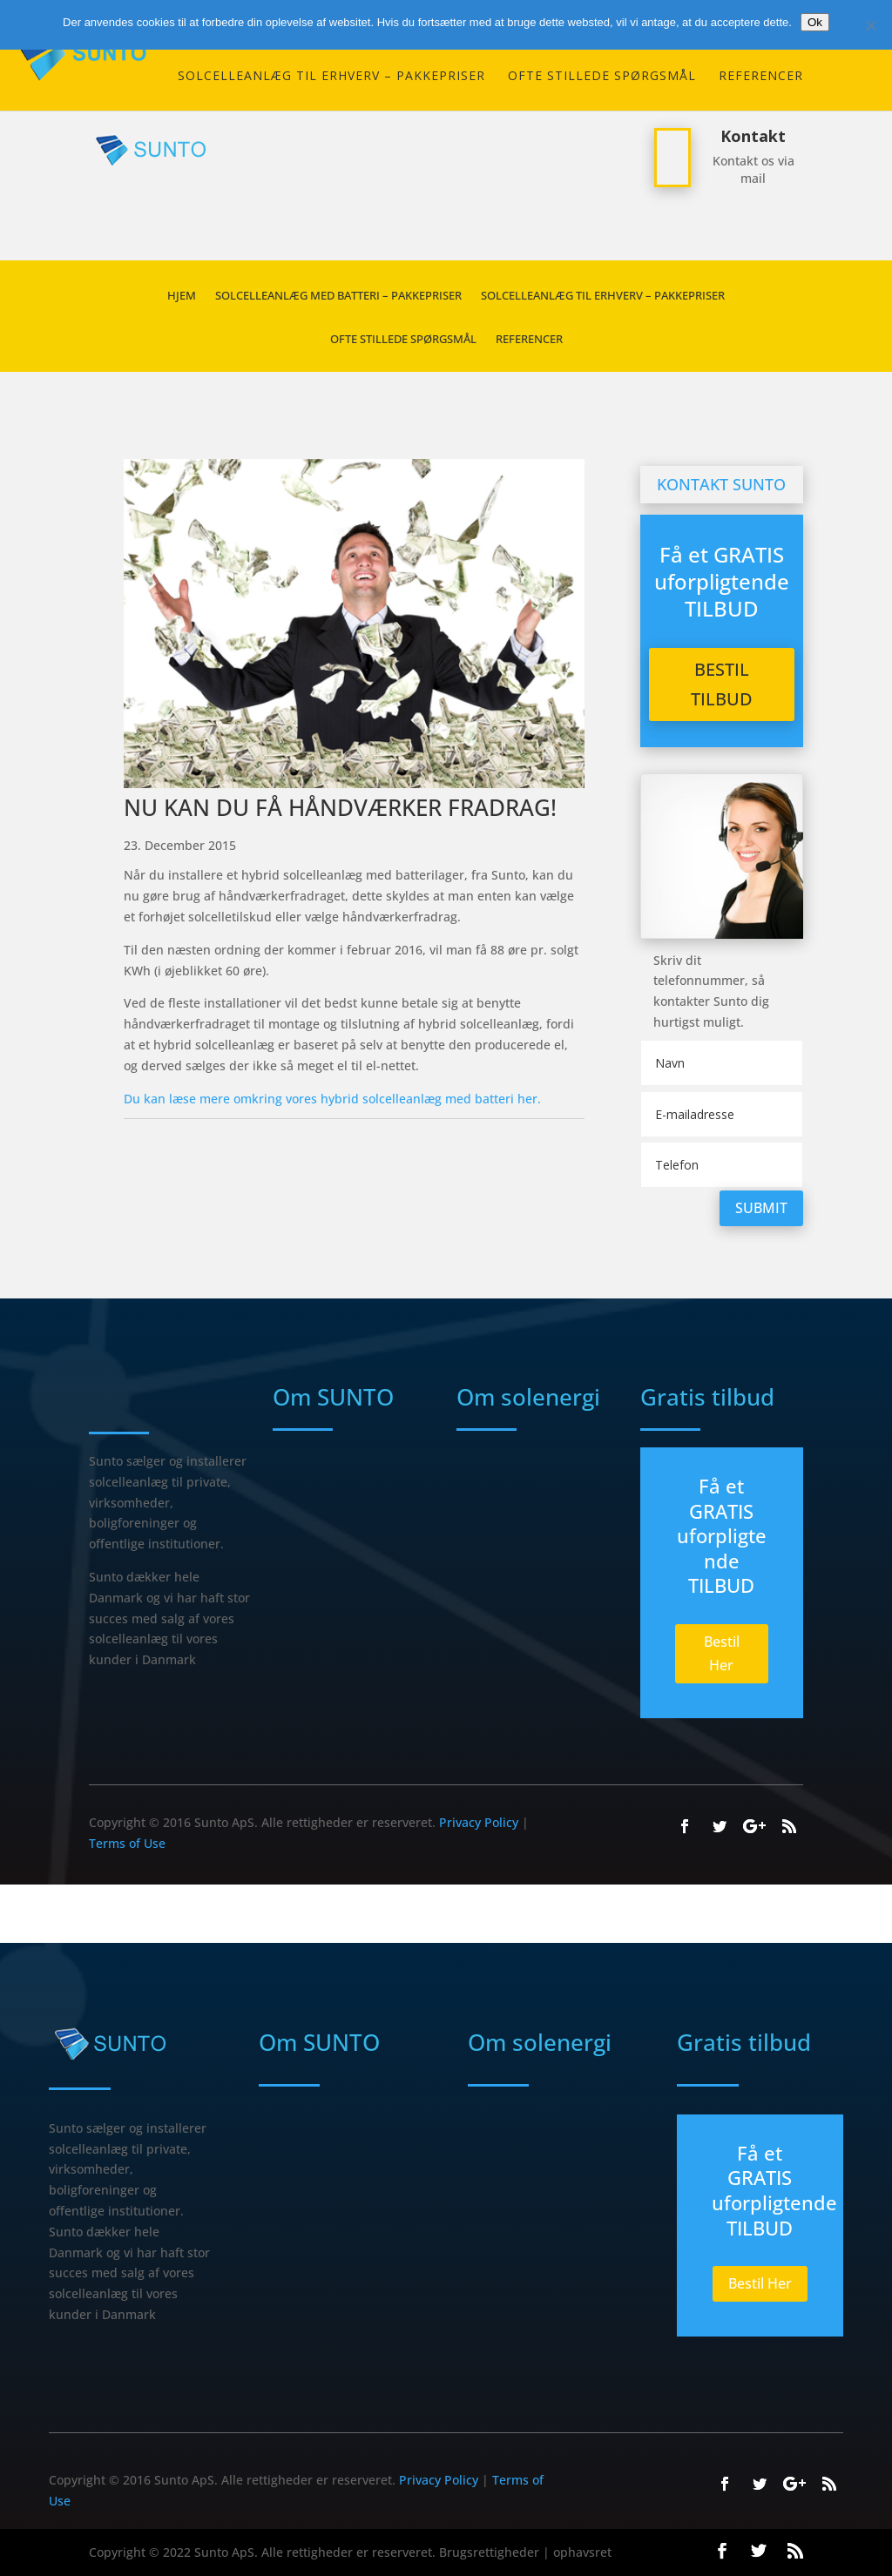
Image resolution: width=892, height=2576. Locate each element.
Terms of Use (127, 1843)
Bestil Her (722, 1653)
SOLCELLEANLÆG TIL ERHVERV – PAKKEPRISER (331, 77)
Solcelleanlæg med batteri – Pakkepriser (338, 296)
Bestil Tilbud (722, 684)
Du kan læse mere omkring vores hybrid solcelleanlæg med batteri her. (332, 1098)
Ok (815, 22)
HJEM (181, 296)
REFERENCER (761, 77)
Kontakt (753, 135)
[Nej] (870, 25)
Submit (761, 1207)
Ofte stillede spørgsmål (602, 77)
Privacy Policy (478, 1822)
